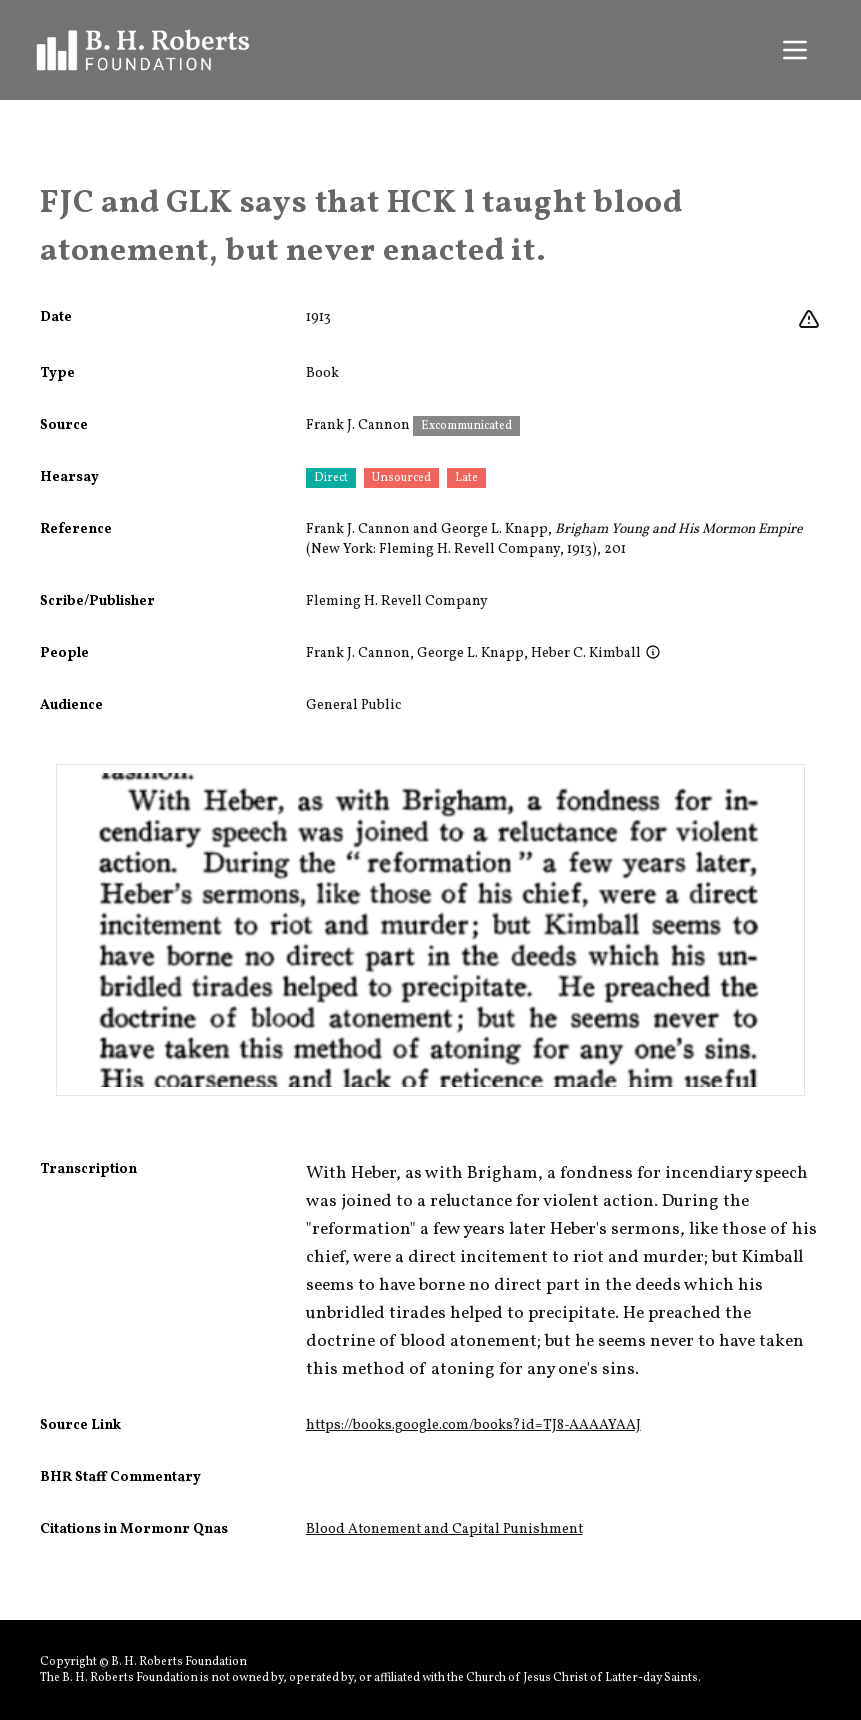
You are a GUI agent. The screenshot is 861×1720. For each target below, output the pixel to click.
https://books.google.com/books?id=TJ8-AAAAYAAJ (473, 1425)
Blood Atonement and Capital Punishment (444, 1529)
